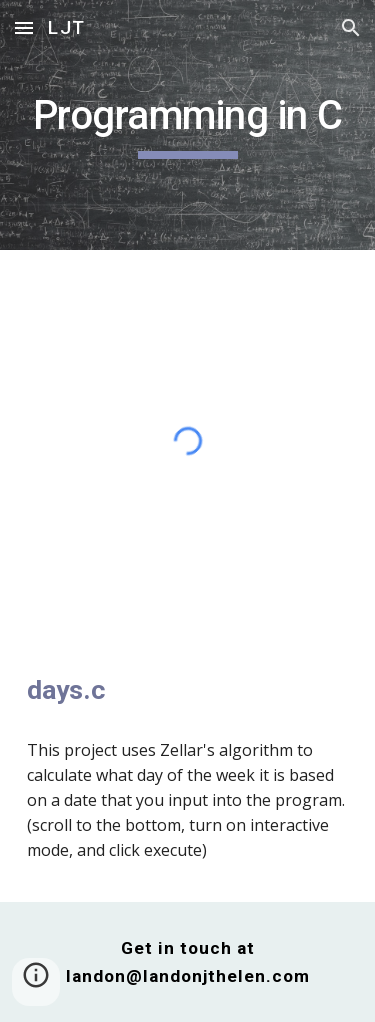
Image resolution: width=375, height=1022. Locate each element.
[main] (188, 125)
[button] (24, 27)
